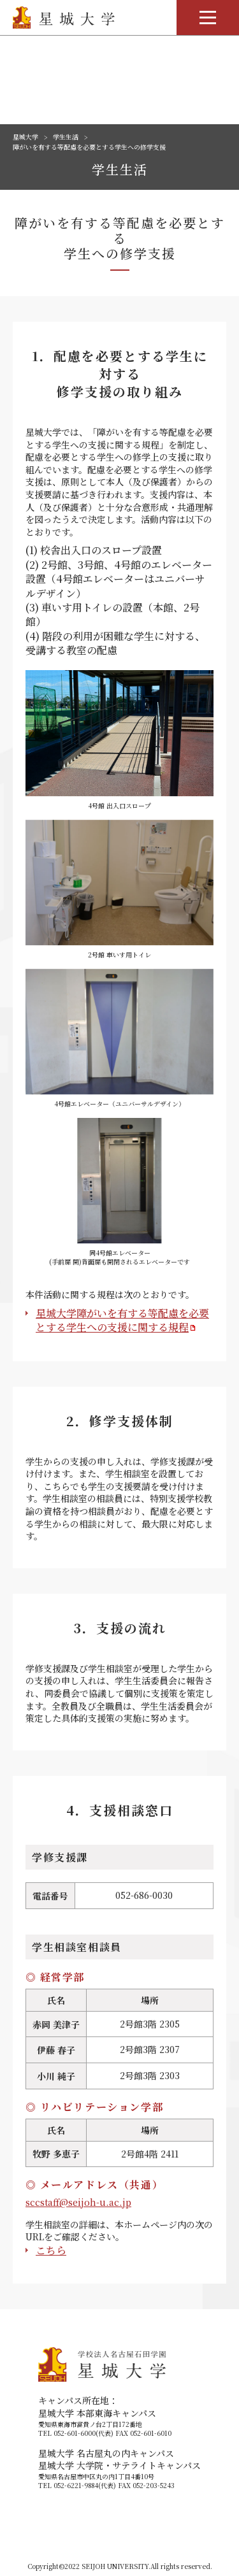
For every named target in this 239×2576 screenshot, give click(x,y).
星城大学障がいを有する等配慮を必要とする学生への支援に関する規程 (122, 1320)
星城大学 (25, 137)
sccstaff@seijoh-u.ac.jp (78, 2202)
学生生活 (65, 137)
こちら (51, 2250)
